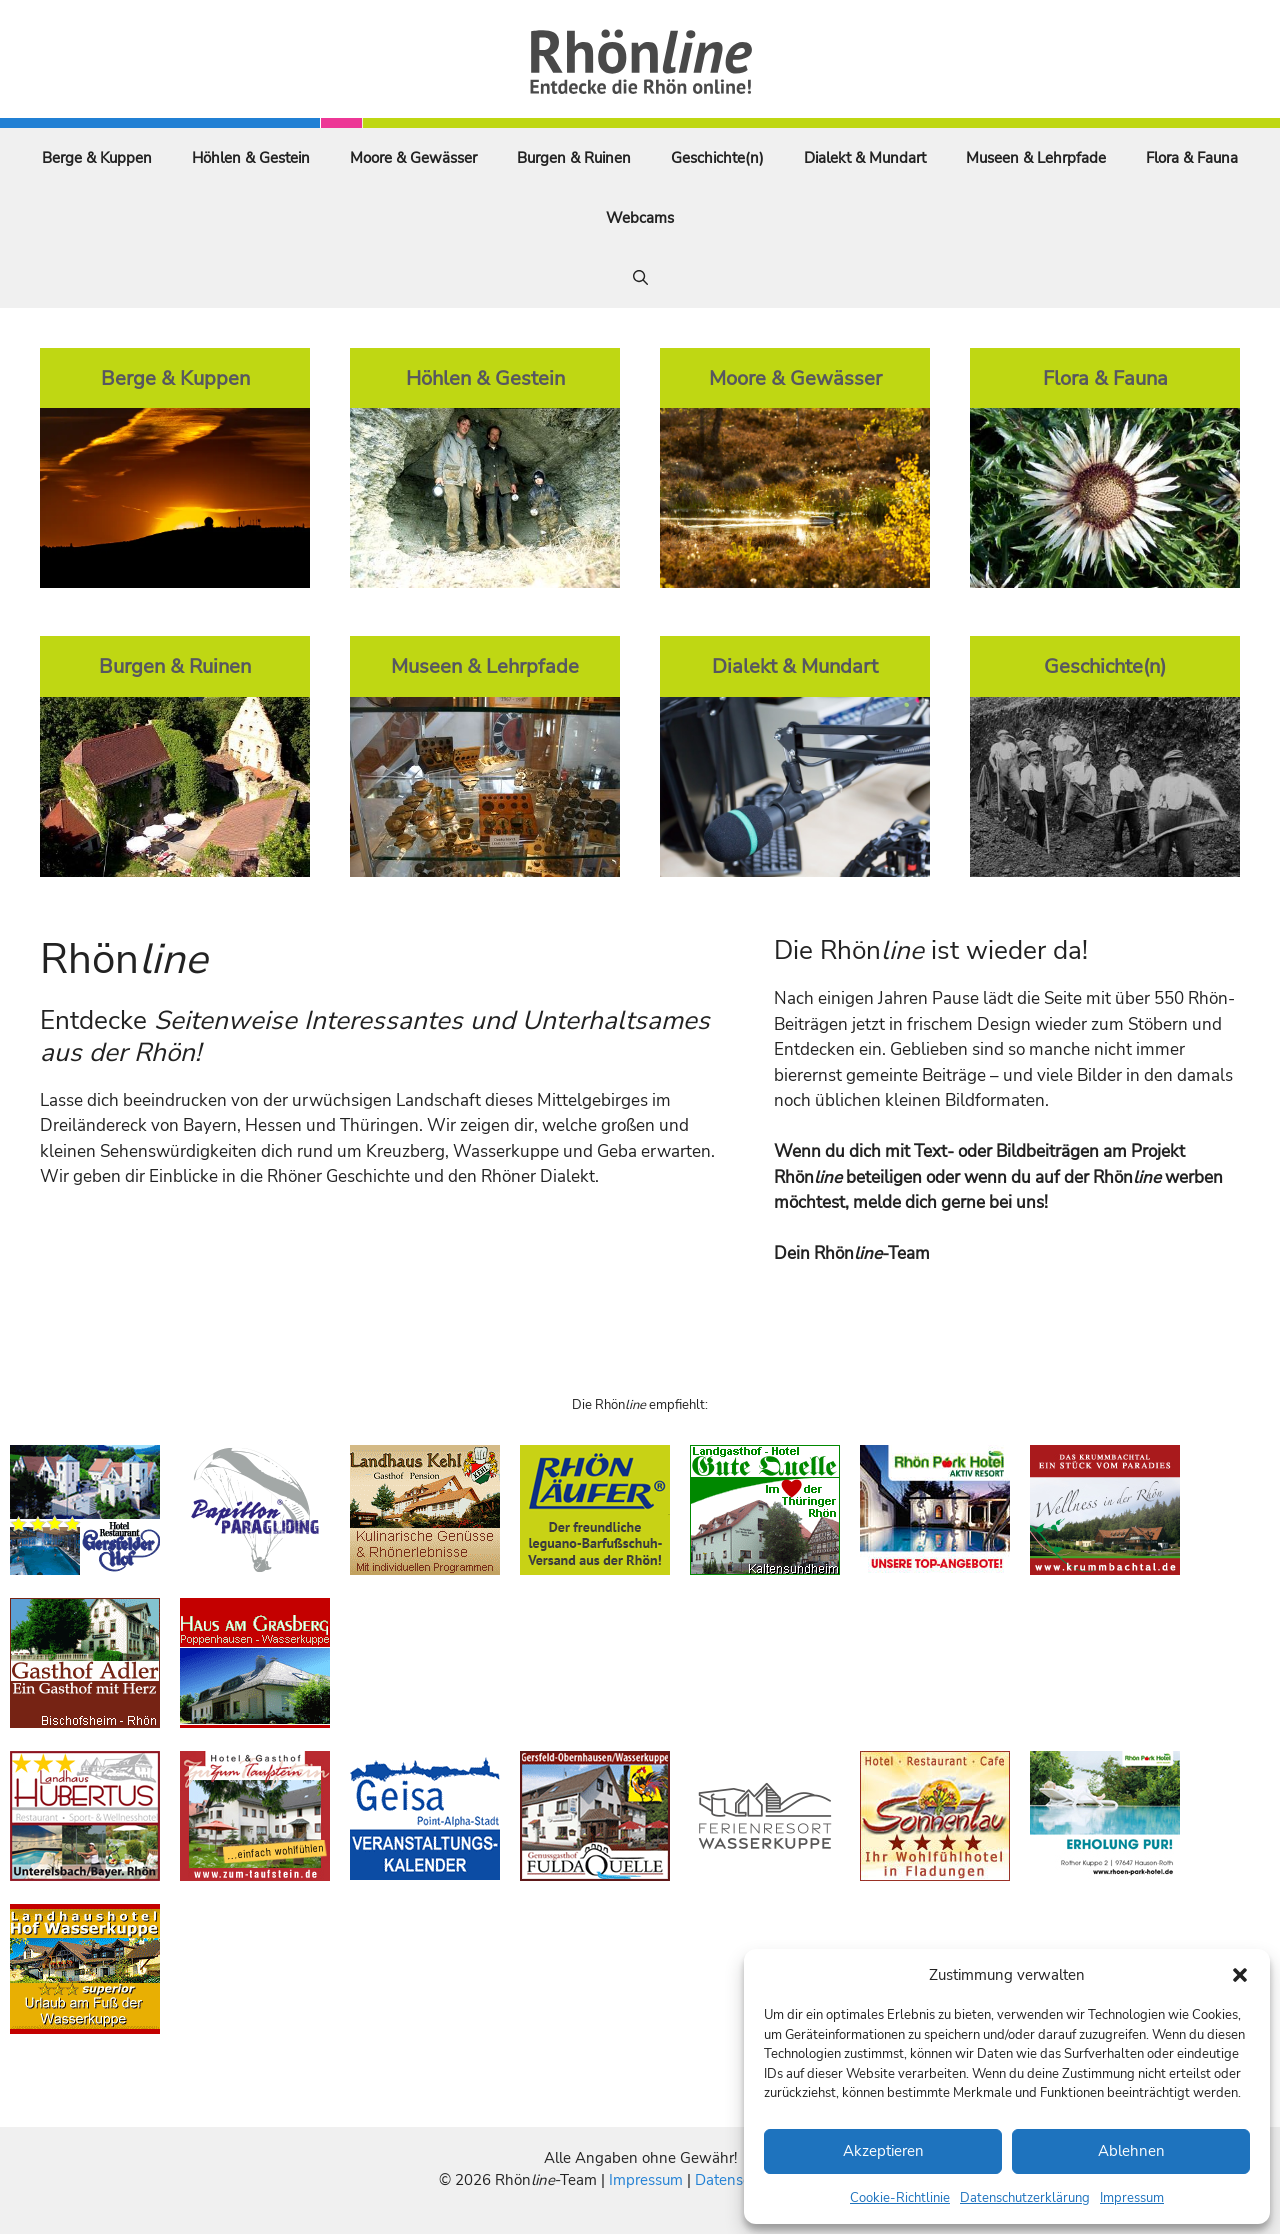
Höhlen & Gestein (251, 158)
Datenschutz (737, 2180)
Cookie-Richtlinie (900, 2198)
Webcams (640, 218)
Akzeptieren (883, 2151)
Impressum (1132, 2198)
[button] (1240, 1975)
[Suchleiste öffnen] (640, 278)
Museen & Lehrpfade (1036, 158)
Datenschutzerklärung (1025, 2198)
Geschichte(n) (717, 158)
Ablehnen (1131, 2151)
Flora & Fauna (1192, 158)
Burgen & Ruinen (574, 158)
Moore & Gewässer (413, 158)
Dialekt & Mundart (865, 158)
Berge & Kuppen (97, 158)
